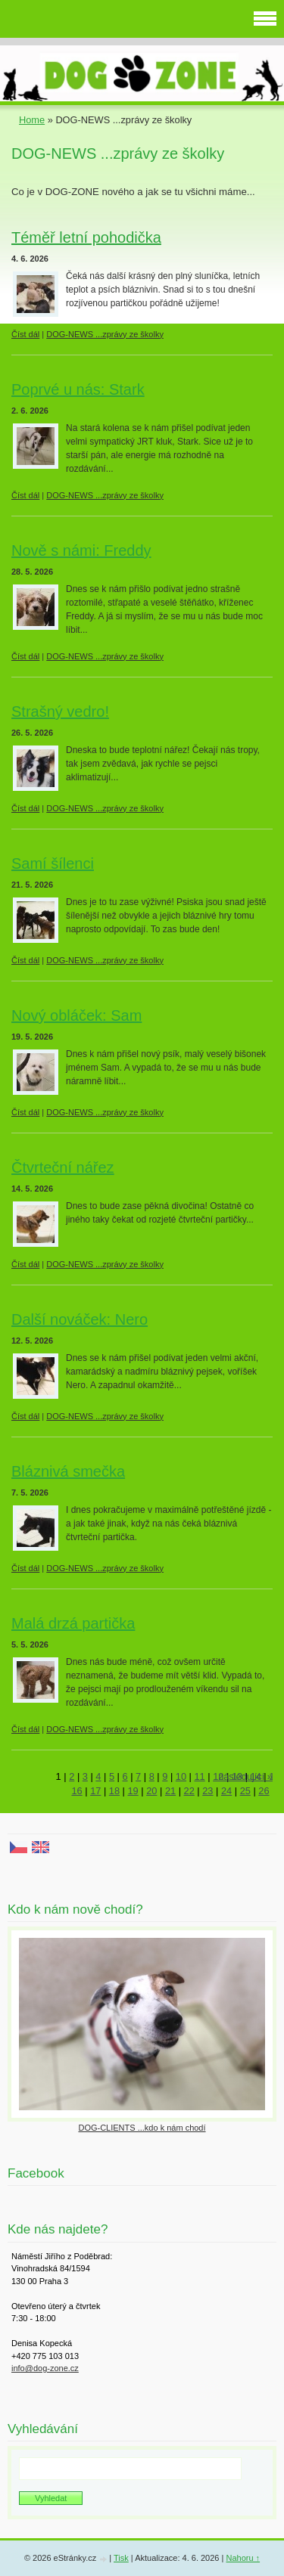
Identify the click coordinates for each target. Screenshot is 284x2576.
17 (95, 1790)
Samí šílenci (52, 863)
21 (170, 1790)
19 (133, 1790)
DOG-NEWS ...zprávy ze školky (105, 334)
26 (263, 1790)
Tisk (121, 2557)
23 (207, 1790)
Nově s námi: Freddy (81, 550)
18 (114, 1790)
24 (226, 1790)
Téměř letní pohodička (86, 237)
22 (189, 1790)
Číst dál (25, 334)
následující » (245, 1776)
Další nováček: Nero (79, 1319)
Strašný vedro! (60, 711)
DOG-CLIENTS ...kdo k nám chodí (141, 2127)
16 (76, 1790)
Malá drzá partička (73, 1623)
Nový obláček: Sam (76, 1015)
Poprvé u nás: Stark (78, 389)
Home (32, 120)
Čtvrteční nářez (62, 1167)
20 (151, 1790)
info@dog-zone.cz (45, 2368)
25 (245, 1790)
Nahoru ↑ (243, 2557)
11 (200, 1776)
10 (181, 1776)
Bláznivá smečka (68, 1471)
